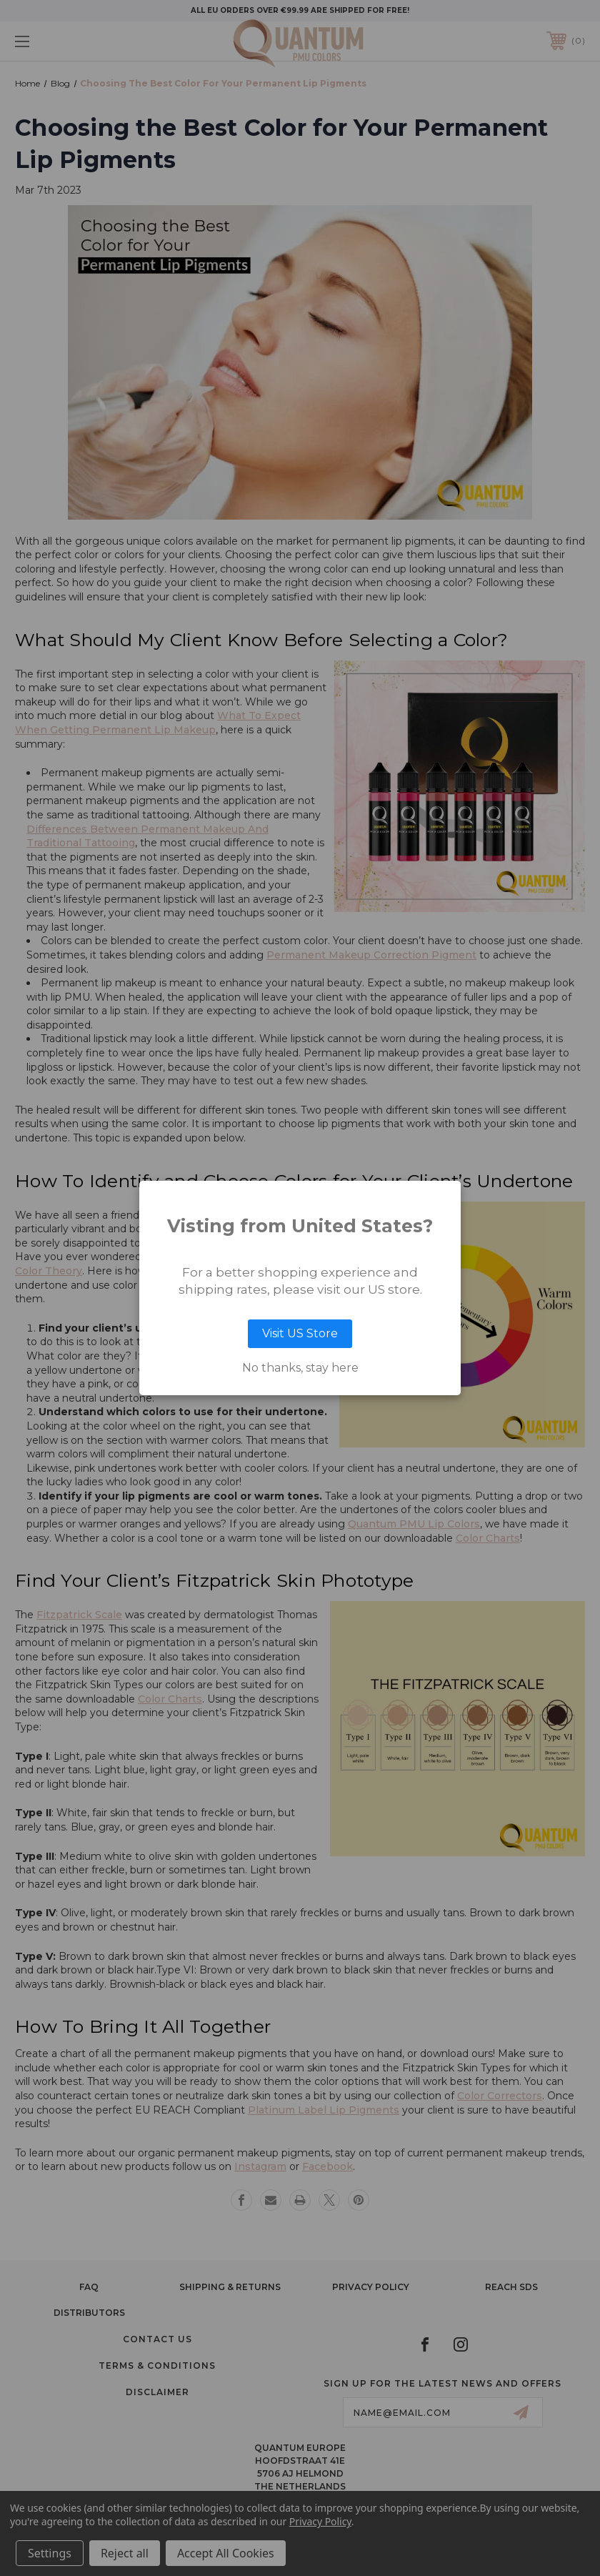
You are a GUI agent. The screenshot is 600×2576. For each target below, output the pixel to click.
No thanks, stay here (300, 1368)
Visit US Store (300, 1333)
